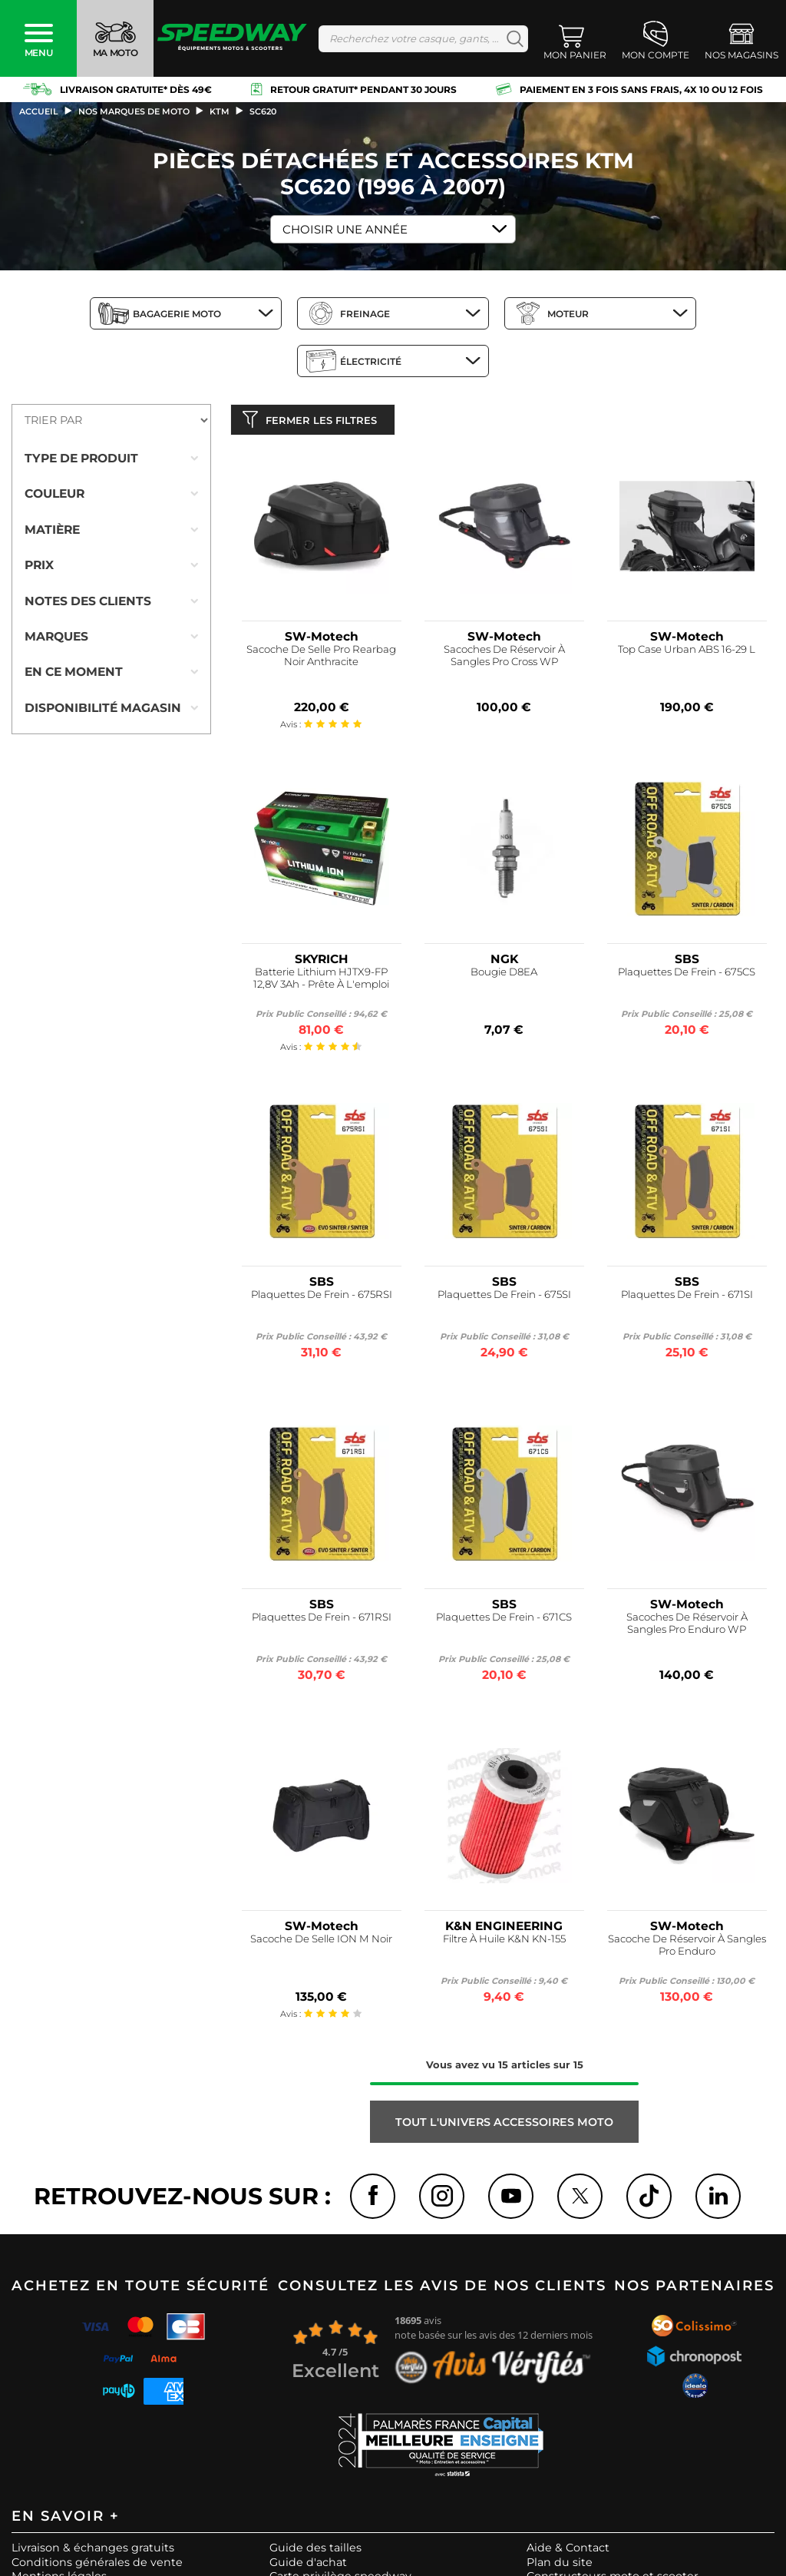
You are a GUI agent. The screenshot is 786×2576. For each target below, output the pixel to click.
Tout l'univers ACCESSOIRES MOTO (504, 2125)
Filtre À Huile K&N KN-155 (504, 1943)
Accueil (38, 111)
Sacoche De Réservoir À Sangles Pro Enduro (687, 1949)
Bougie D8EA (504, 976)
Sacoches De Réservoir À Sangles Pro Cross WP (504, 659)
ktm (220, 111)
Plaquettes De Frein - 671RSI (321, 1620)
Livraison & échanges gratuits (93, 2551)
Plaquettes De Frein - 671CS (504, 1620)
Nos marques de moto (134, 111)
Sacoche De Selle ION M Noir (321, 1943)
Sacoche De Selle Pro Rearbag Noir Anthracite (321, 659)
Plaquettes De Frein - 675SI (504, 1297)
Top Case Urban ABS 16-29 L (686, 653)
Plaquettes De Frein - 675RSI (321, 1297)
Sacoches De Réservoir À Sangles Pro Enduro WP (687, 1626)
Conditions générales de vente (97, 2566)
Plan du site (560, 2566)
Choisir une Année (345, 229)
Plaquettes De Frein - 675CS (686, 976)
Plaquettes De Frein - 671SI (687, 1297)
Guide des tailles (315, 2551)
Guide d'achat (308, 2566)
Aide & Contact (568, 2551)
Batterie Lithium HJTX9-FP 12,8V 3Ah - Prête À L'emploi (321, 982)
